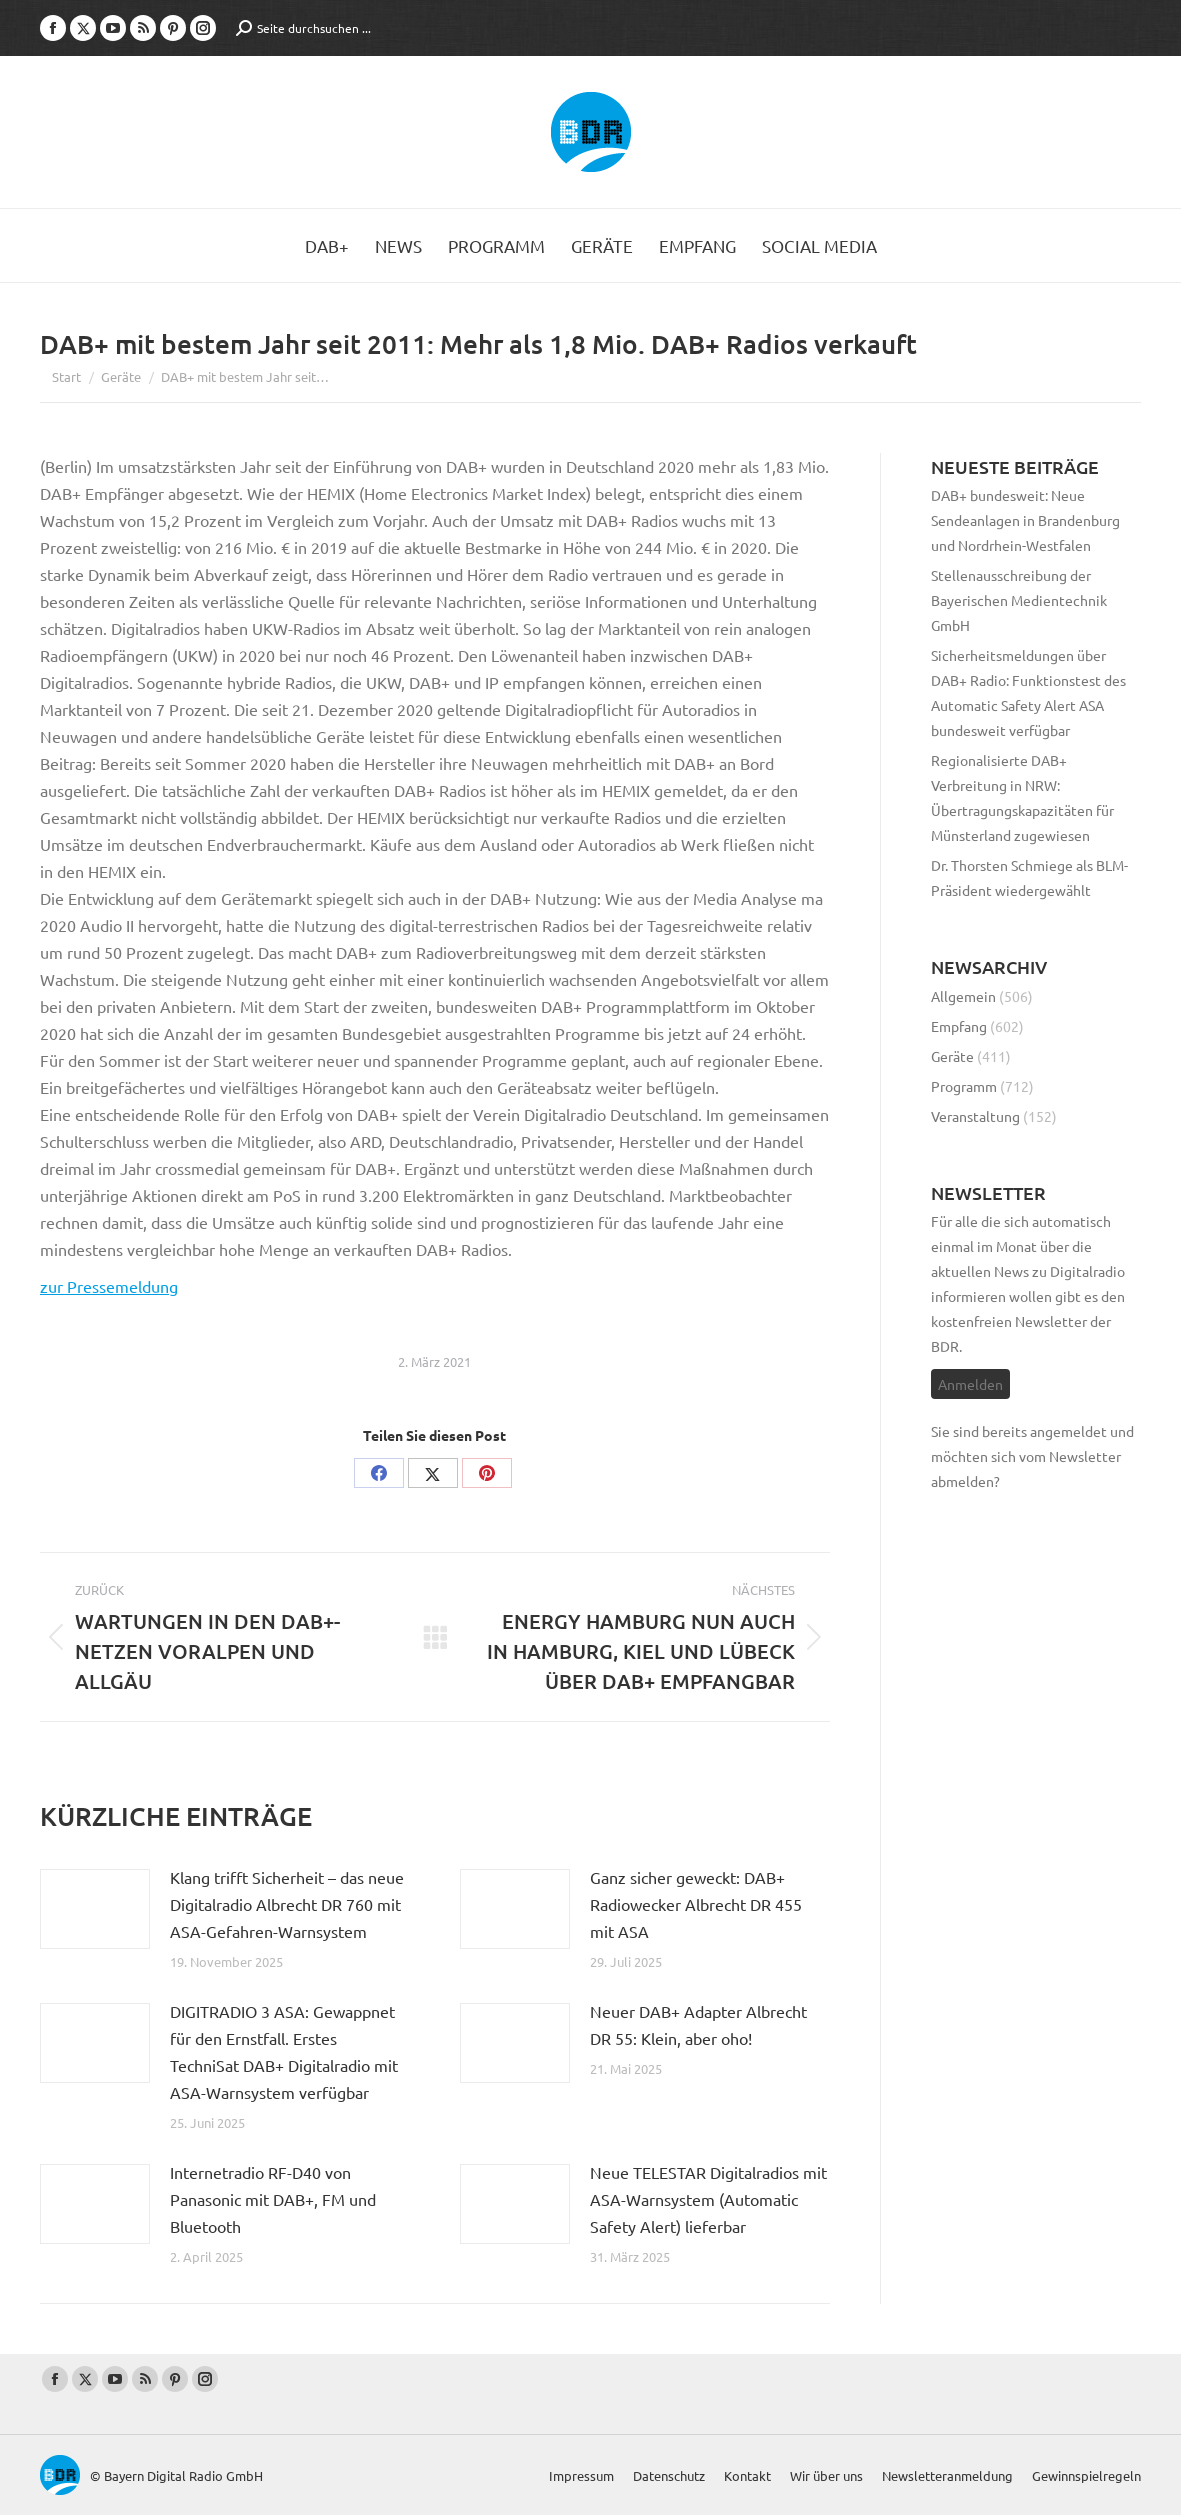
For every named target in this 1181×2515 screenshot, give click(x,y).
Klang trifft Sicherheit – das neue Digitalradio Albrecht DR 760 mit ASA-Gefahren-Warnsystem (287, 1904)
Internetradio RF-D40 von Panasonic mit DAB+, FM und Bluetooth (273, 2199)
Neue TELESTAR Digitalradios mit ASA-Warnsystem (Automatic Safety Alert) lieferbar (708, 2199)
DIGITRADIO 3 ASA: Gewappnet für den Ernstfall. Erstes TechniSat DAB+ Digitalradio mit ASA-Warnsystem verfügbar (284, 2051)
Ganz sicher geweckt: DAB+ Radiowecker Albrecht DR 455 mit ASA (696, 1904)
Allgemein (963, 996)
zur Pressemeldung (109, 1286)
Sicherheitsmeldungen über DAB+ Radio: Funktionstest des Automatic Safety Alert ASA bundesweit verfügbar (1028, 692)
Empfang (959, 1026)
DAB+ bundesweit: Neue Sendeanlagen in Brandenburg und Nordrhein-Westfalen (1025, 520)
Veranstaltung (975, 1116)
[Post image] (95, 1909)
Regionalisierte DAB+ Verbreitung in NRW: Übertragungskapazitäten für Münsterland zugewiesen (1022, 797)
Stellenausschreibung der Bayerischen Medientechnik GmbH (1019, 600)
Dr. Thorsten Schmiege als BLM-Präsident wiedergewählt (1029, 877)
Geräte (952, 1056)
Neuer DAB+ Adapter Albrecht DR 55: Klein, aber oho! (698, 2024)
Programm (964, 1086)
